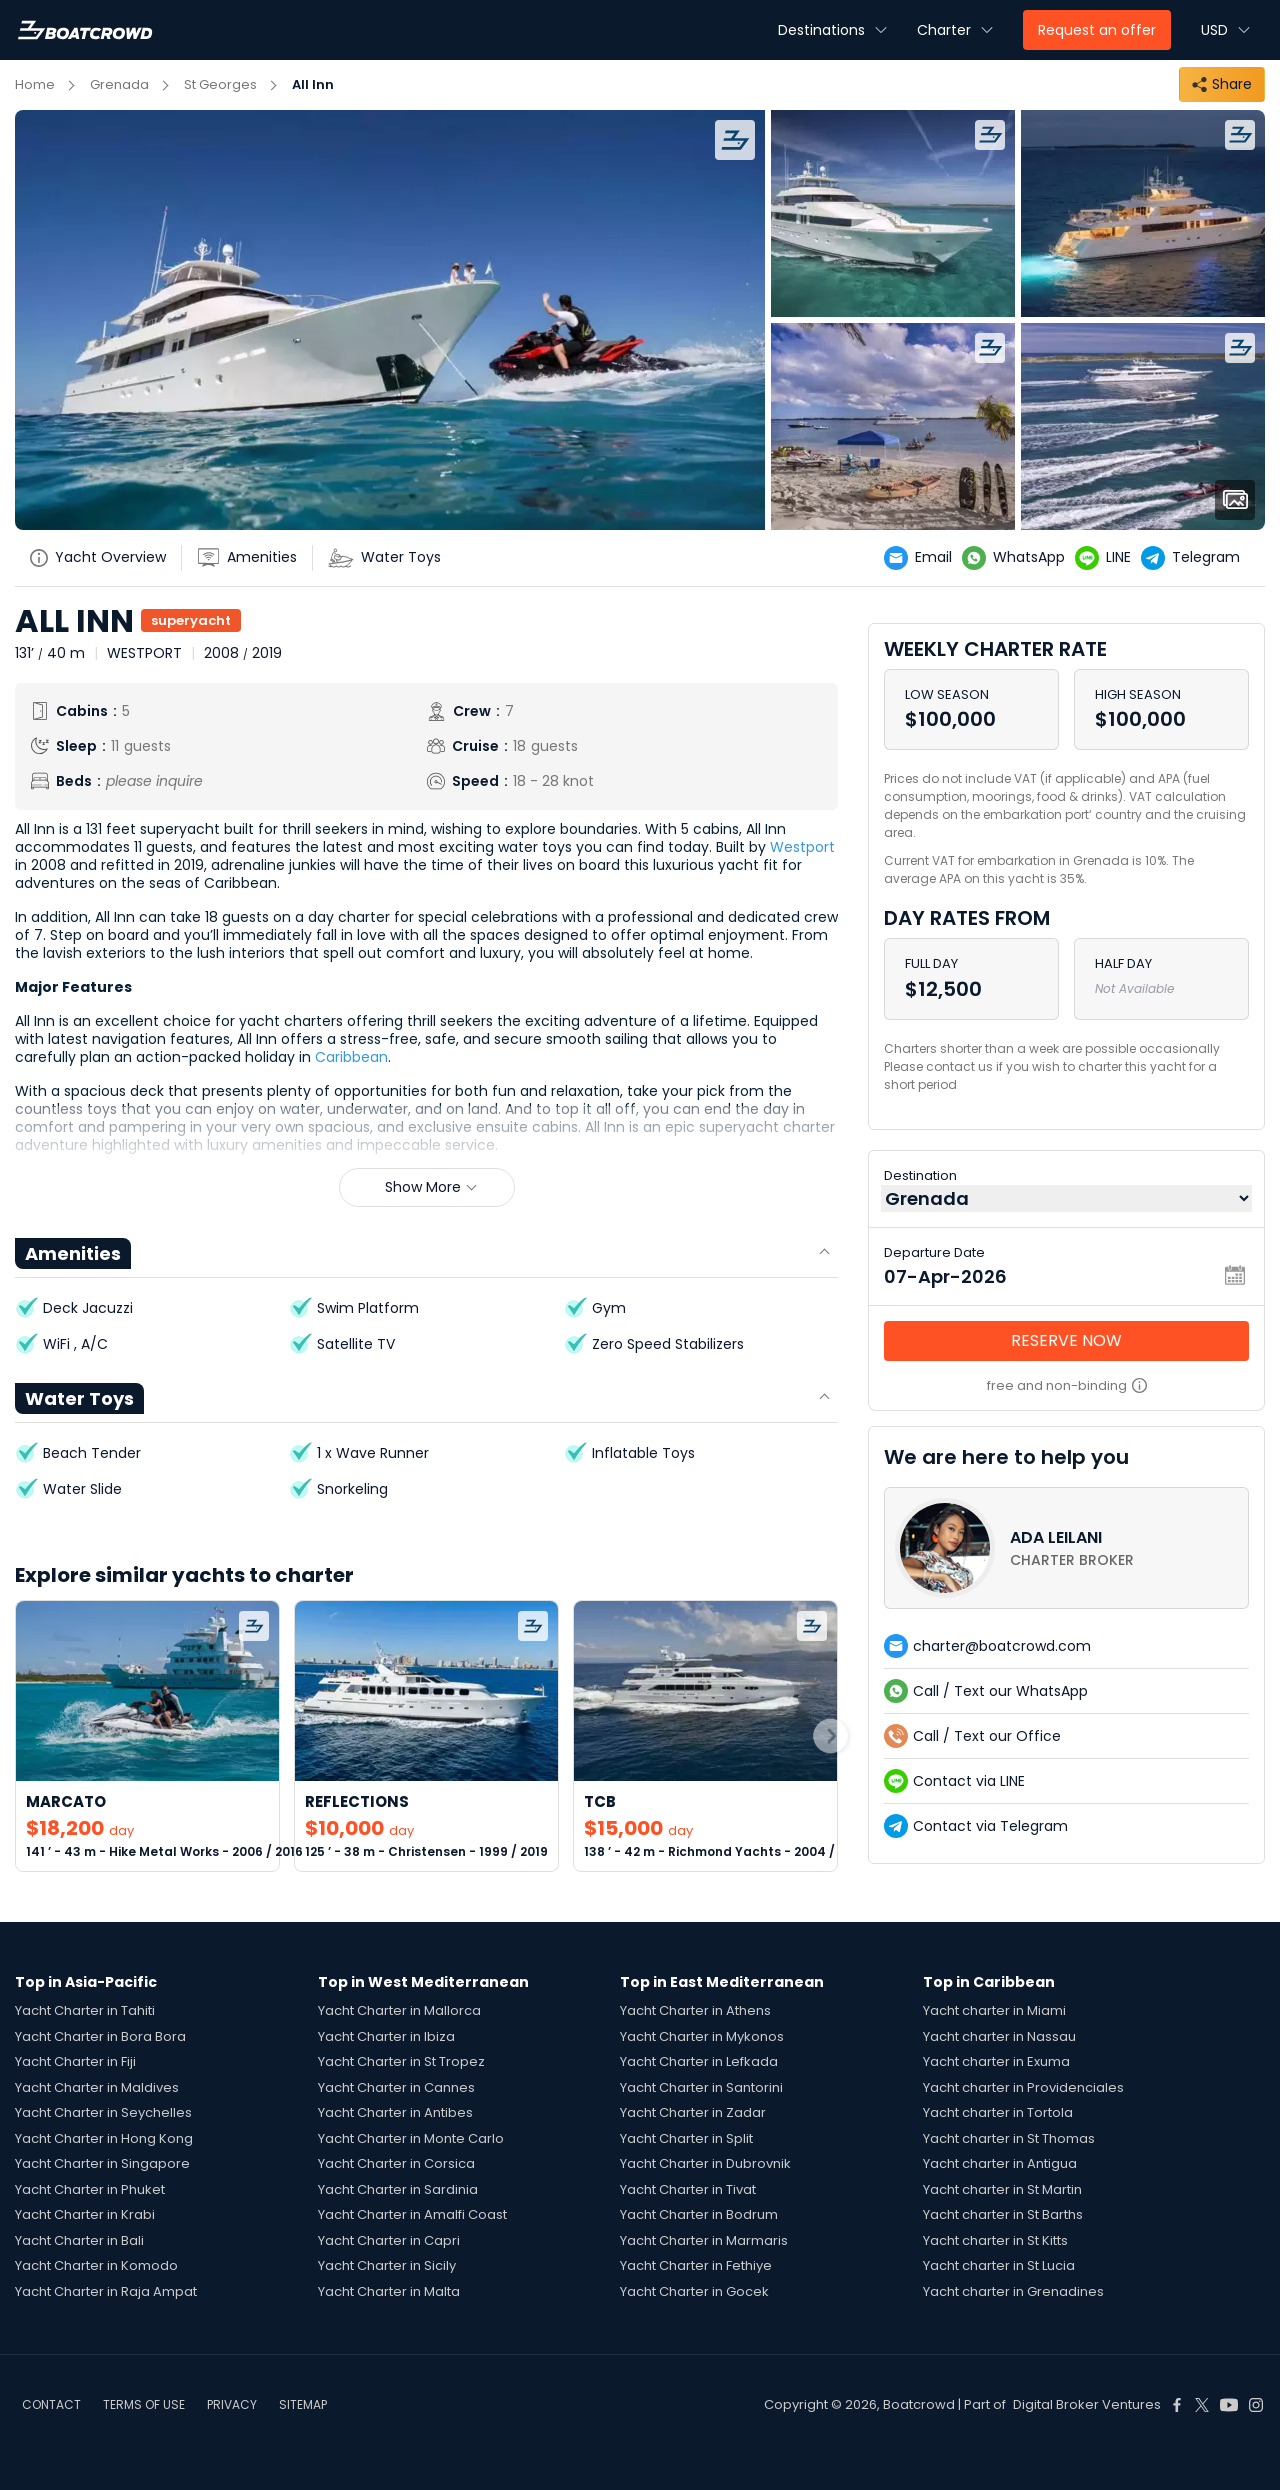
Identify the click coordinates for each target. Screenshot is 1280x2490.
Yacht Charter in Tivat (688, 2189)
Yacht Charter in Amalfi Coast (412, 2214)
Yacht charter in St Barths (1003, 2214)
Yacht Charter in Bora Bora (100, 2036)
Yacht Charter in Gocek (694, 2291)
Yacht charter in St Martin (1002, 2189)
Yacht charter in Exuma (996, 2061)
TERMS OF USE (144, 2404)
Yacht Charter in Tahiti (85, 2010)
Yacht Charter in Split (686, 2138)
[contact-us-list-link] (1066, 1548)
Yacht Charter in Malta (389, 2291)
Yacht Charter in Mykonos (702, 2036)
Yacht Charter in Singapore (102, 2163)
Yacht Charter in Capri (389, 2240)
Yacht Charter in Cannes (396, 2087)
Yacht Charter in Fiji (75, 2061)
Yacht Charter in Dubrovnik (705, 2163)
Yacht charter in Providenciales (1023, 2087)
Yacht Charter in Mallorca (399, 2010)
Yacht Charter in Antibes (395, 2112)
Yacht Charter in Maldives (97, 2087)
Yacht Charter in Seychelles (103, 2112)
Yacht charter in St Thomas (1009, 2138)
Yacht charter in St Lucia (999, 2265)
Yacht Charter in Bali (79, 2240)
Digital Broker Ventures (1087, 2404)
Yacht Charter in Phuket (90, 2189)
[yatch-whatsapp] (1018, 558)
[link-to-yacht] (147, 1736)
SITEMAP (303, 2404)
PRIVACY (232, 2404)
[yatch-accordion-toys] (392, 558)
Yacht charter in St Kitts (995, 2240)
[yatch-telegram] (1195, 558)
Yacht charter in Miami (994, 2010)
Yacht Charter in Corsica (396, 2163)
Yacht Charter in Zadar (693, 2112)
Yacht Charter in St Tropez (401, 2061)
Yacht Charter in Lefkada (699, 2061)
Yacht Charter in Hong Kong (104, 2138)
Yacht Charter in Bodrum (699, 2214)
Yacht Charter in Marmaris (704, 2240)
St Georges (220, 84)
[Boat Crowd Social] (1177, 2405)
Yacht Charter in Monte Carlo (411, 2138)
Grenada (119, 84)
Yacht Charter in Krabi (85, 2214)
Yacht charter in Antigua (1000, 2163)
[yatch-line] (1108, 558)
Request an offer (1097, 30)
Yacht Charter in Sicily (387, 2265)
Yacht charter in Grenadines (1013, 2291)
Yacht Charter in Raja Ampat (106, 2291)
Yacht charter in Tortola (998, 2112)
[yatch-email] (923, 558)
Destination (920, 1175)
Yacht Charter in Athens (695, 2010)
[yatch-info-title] (105, 558)
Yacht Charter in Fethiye (696, 2265)
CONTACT (51, 2404)
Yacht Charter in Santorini (701, 2087)
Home (35, 84)
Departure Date (934, 1252)
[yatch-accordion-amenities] (254, 558)
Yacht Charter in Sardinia (398, 2189)
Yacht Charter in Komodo (96, 2265)
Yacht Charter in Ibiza (386, 2036)
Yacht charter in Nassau (999, 2036)
